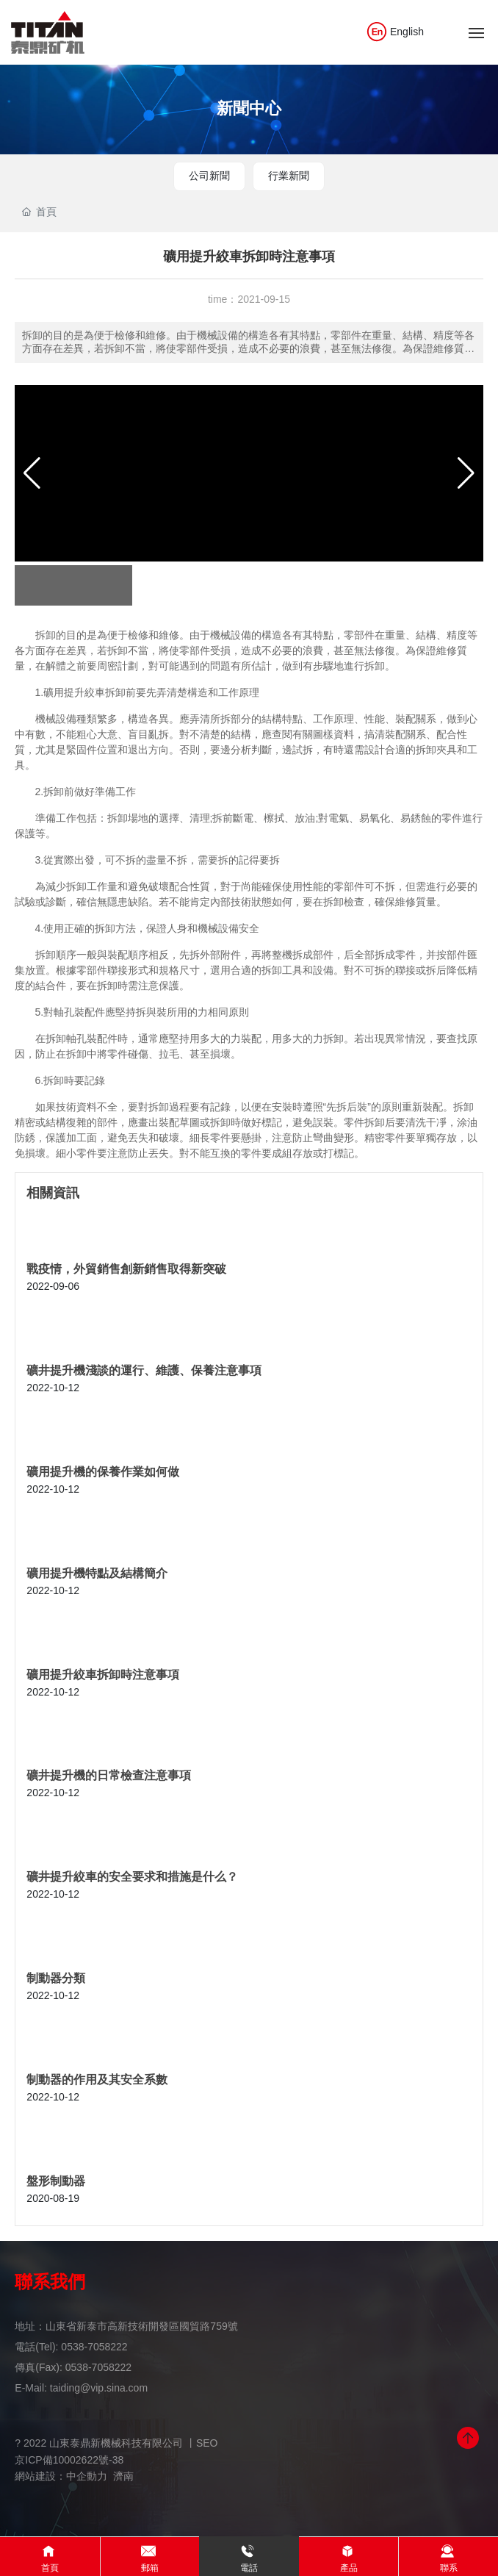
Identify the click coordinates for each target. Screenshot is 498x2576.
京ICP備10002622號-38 (69, 2460)
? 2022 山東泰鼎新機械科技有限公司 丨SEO (116, 2443)
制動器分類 (55, 1978)
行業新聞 (288, 176)
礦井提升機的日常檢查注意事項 (108, 1775)
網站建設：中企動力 (61, 2476)
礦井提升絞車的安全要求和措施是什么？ (132, 1876)
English (395, 31)
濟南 (123, 2476)
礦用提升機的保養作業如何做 (102, 1471)
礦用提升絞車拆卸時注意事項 (102, 1674)
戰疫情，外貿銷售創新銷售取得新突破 (126, 1269)
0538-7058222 (94, 2347)
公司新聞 (209, 176)
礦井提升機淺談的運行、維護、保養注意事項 (143, 1370)
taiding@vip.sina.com (99, 2388)
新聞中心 (249, 107)
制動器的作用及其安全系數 (96, 2079)
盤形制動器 (55, 2181)
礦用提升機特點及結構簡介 (96, 1573)
